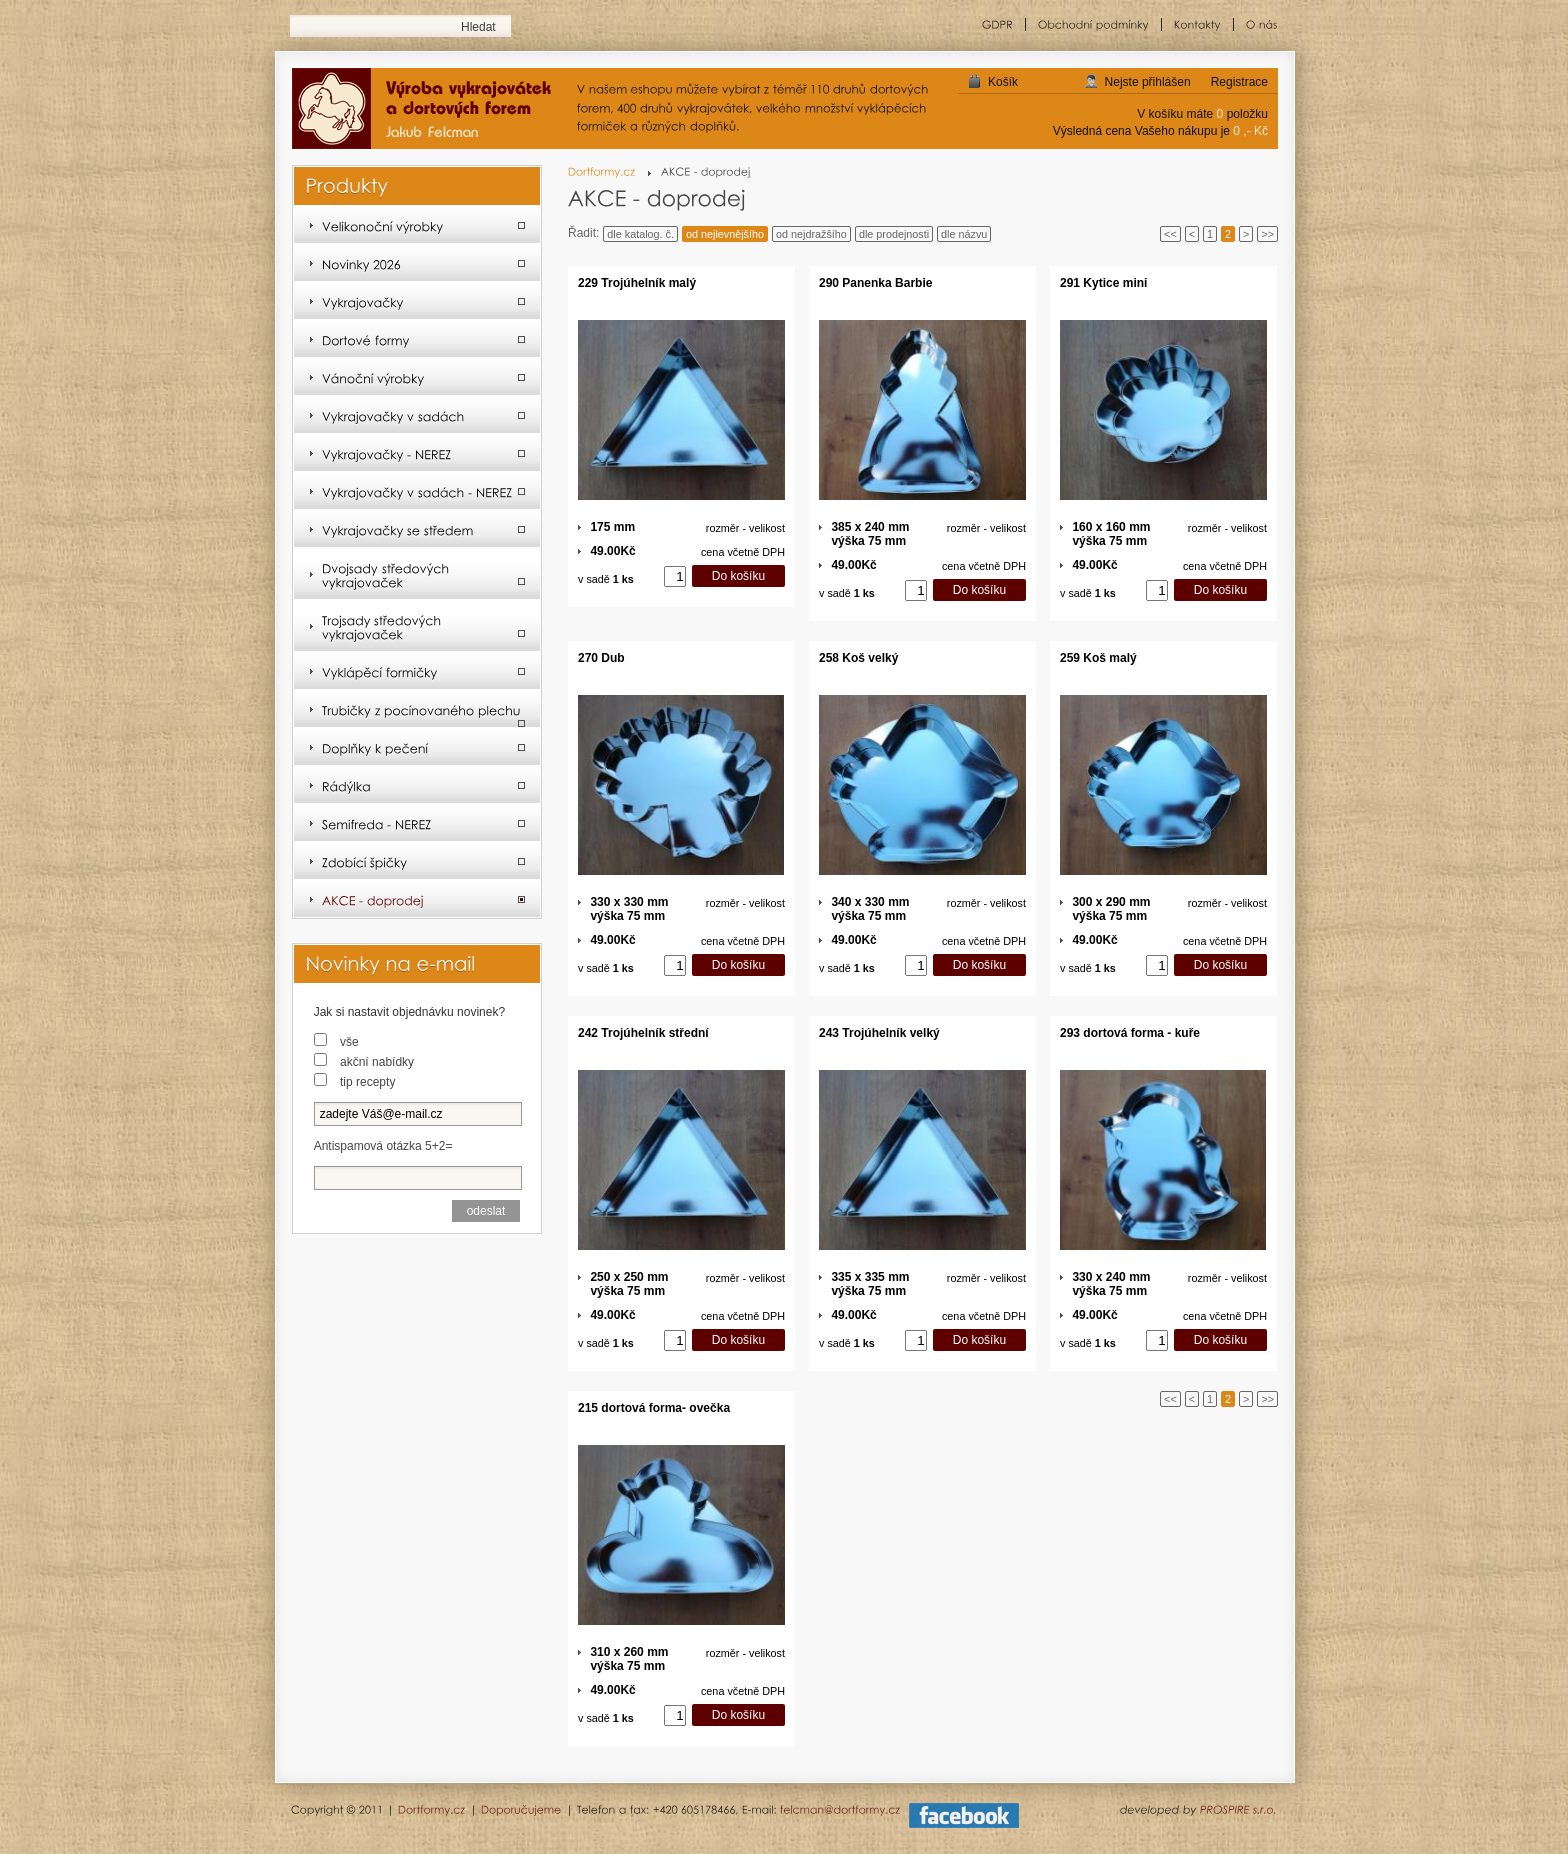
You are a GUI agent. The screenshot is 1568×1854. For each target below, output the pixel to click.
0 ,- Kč (1250, 131)
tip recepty (367, 1082)
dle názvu (964, 234)
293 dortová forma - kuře (1130, 1033)
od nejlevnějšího (725, 234)
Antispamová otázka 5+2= (383, 1146)
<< (1170, 234)
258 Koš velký (858, 658)
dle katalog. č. (640, 234)
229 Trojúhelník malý (637, 283)
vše (349, 1042)
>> (1267, 234)
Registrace (1239, 82)
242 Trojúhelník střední (643, 1033)
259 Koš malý (1098, 658)
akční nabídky (377, 1062)
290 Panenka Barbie (875, 283)
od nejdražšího (811, 234)
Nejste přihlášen (1148, 82)
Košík (1003, 82)
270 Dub (601, 658)
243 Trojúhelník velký (879, 1033)
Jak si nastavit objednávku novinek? (409, 1012)
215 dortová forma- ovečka (654, 1408)
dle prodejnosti (894, 234)
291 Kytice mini (1103, 283)
